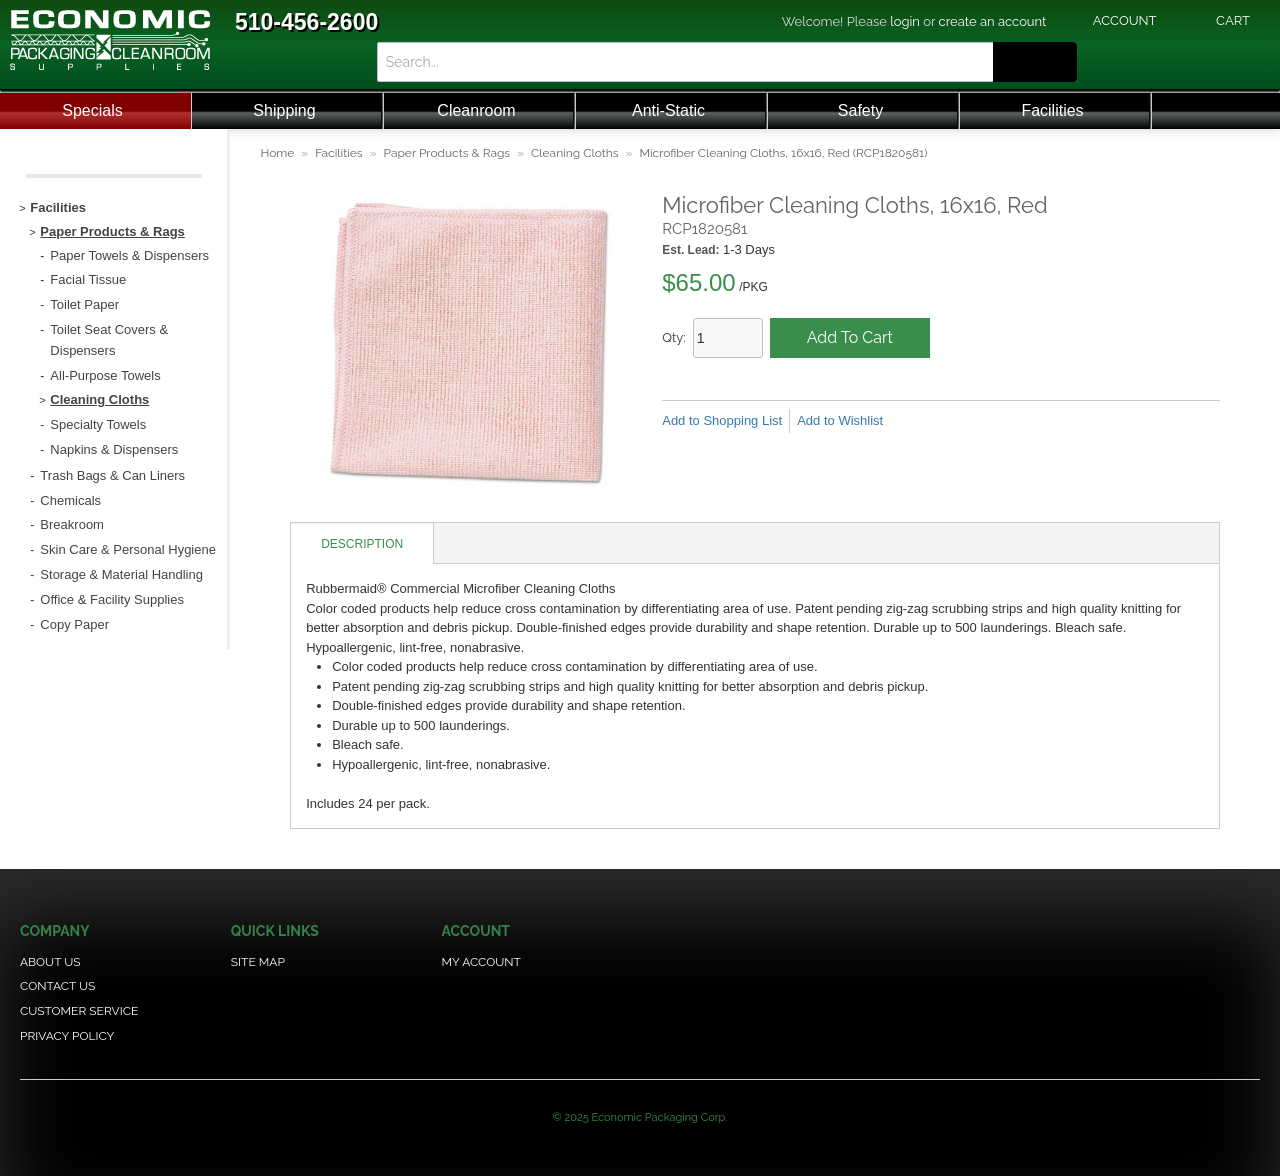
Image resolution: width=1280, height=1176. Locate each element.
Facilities (1052, 110)
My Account (481, 962)
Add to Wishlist (840, 420)
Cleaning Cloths (575, 153)
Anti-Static (668, 110)
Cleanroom (476, 110)
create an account (993, 21)
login (905, 21)
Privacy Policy (67, 1036)
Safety (860, 110)
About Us (50, 962)
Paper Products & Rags (447, 153)
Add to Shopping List (722, 420)
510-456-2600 (306, 22)
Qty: (674, 337)
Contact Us (57, 986)
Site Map (258, 962)
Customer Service (79, 1011)
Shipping (284, 110)
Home (277, 153)
